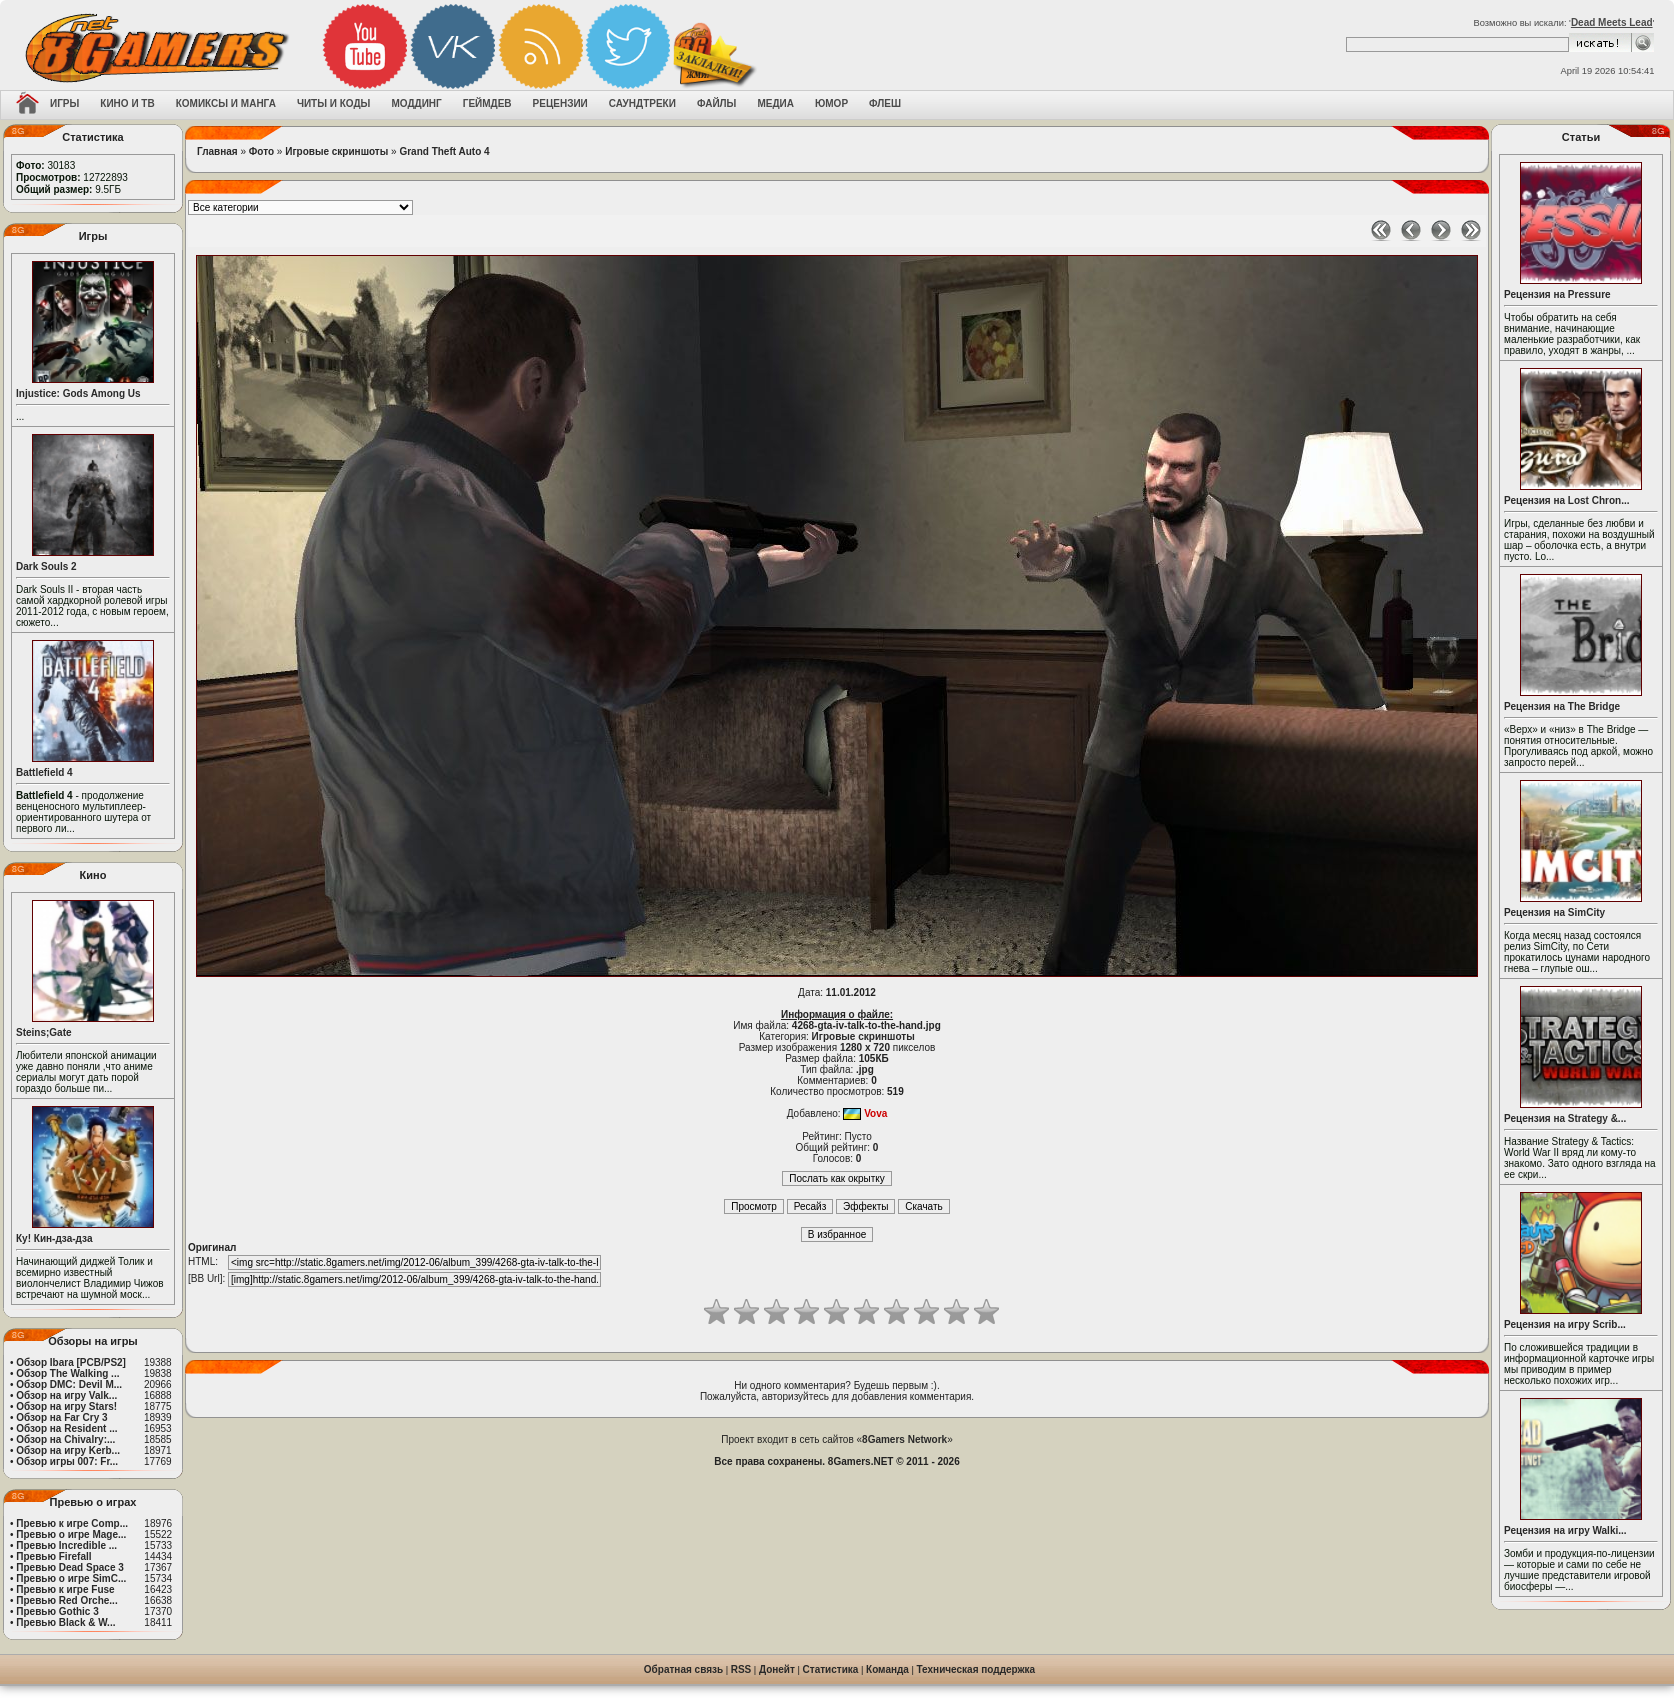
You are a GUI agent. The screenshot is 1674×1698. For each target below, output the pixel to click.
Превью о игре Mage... (71, 1534)
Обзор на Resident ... (66, 1428)
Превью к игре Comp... (72, 1523)
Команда (887, 1669)
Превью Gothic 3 (57, 1611)
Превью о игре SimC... (71, 1578)
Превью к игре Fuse (65, 1589)
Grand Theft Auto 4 (444, 151)
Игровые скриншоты (336, 151)
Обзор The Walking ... (67, 1373)
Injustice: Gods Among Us (78, 393)
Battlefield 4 (44, 772)
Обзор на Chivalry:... (65, 1439)
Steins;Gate (44, 1032)
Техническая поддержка (976, 1669)
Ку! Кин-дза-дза (54, 1238)
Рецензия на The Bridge (1562, 706)
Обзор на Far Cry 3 (61, 1417)
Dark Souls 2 (46, 566)
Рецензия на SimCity (1554, 912)
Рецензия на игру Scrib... (1565, 1324)
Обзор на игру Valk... (66, 1395)
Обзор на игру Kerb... (68, 1450)
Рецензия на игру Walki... (1565, 1530)
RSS (741, 1669)
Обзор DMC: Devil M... (69, 1384)
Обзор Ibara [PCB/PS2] (71, 1362)
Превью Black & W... (65, 1622)
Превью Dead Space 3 (70, 1567)
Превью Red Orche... (66, 1600)
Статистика (831, 1669)
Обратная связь (683, 1669)
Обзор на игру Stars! (66, 1406)
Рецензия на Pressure (1557, 294)
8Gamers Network (904, 1439)
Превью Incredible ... (66, 1545)
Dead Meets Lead (1612, 22)
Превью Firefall (53, 1556)
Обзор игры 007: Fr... (67, 1461)
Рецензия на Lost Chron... (1567, 500)
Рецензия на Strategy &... (1565, 1118)
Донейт (777, 1669)
